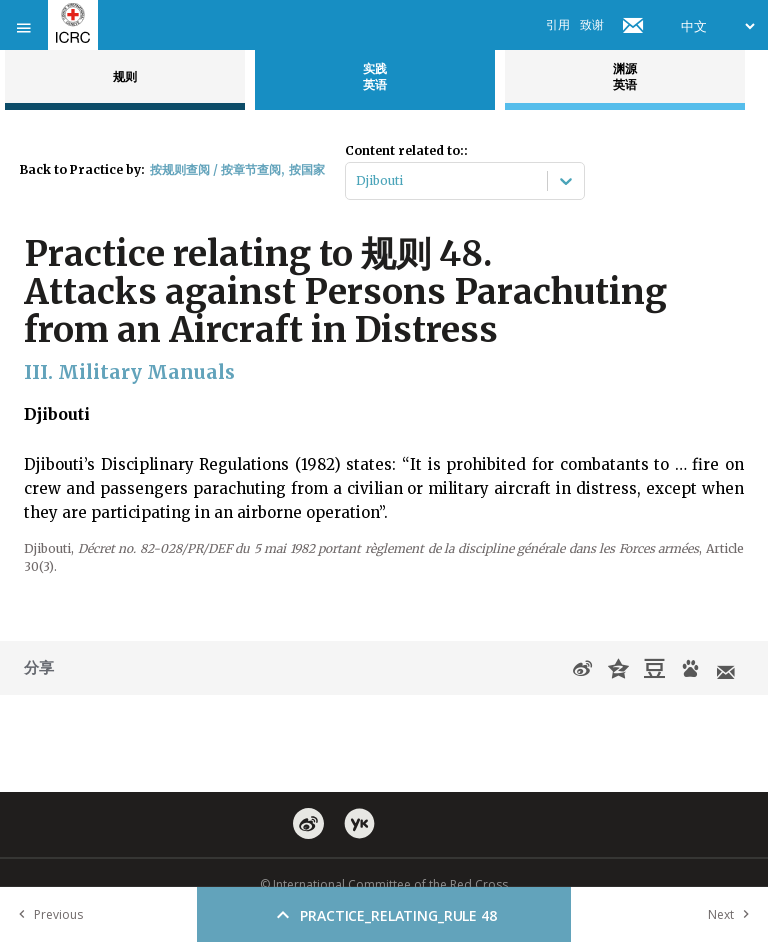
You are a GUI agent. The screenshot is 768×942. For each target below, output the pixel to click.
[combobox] (357, 181)
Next (733, 914)
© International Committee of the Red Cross (384, 884)
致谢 (592, 24)
